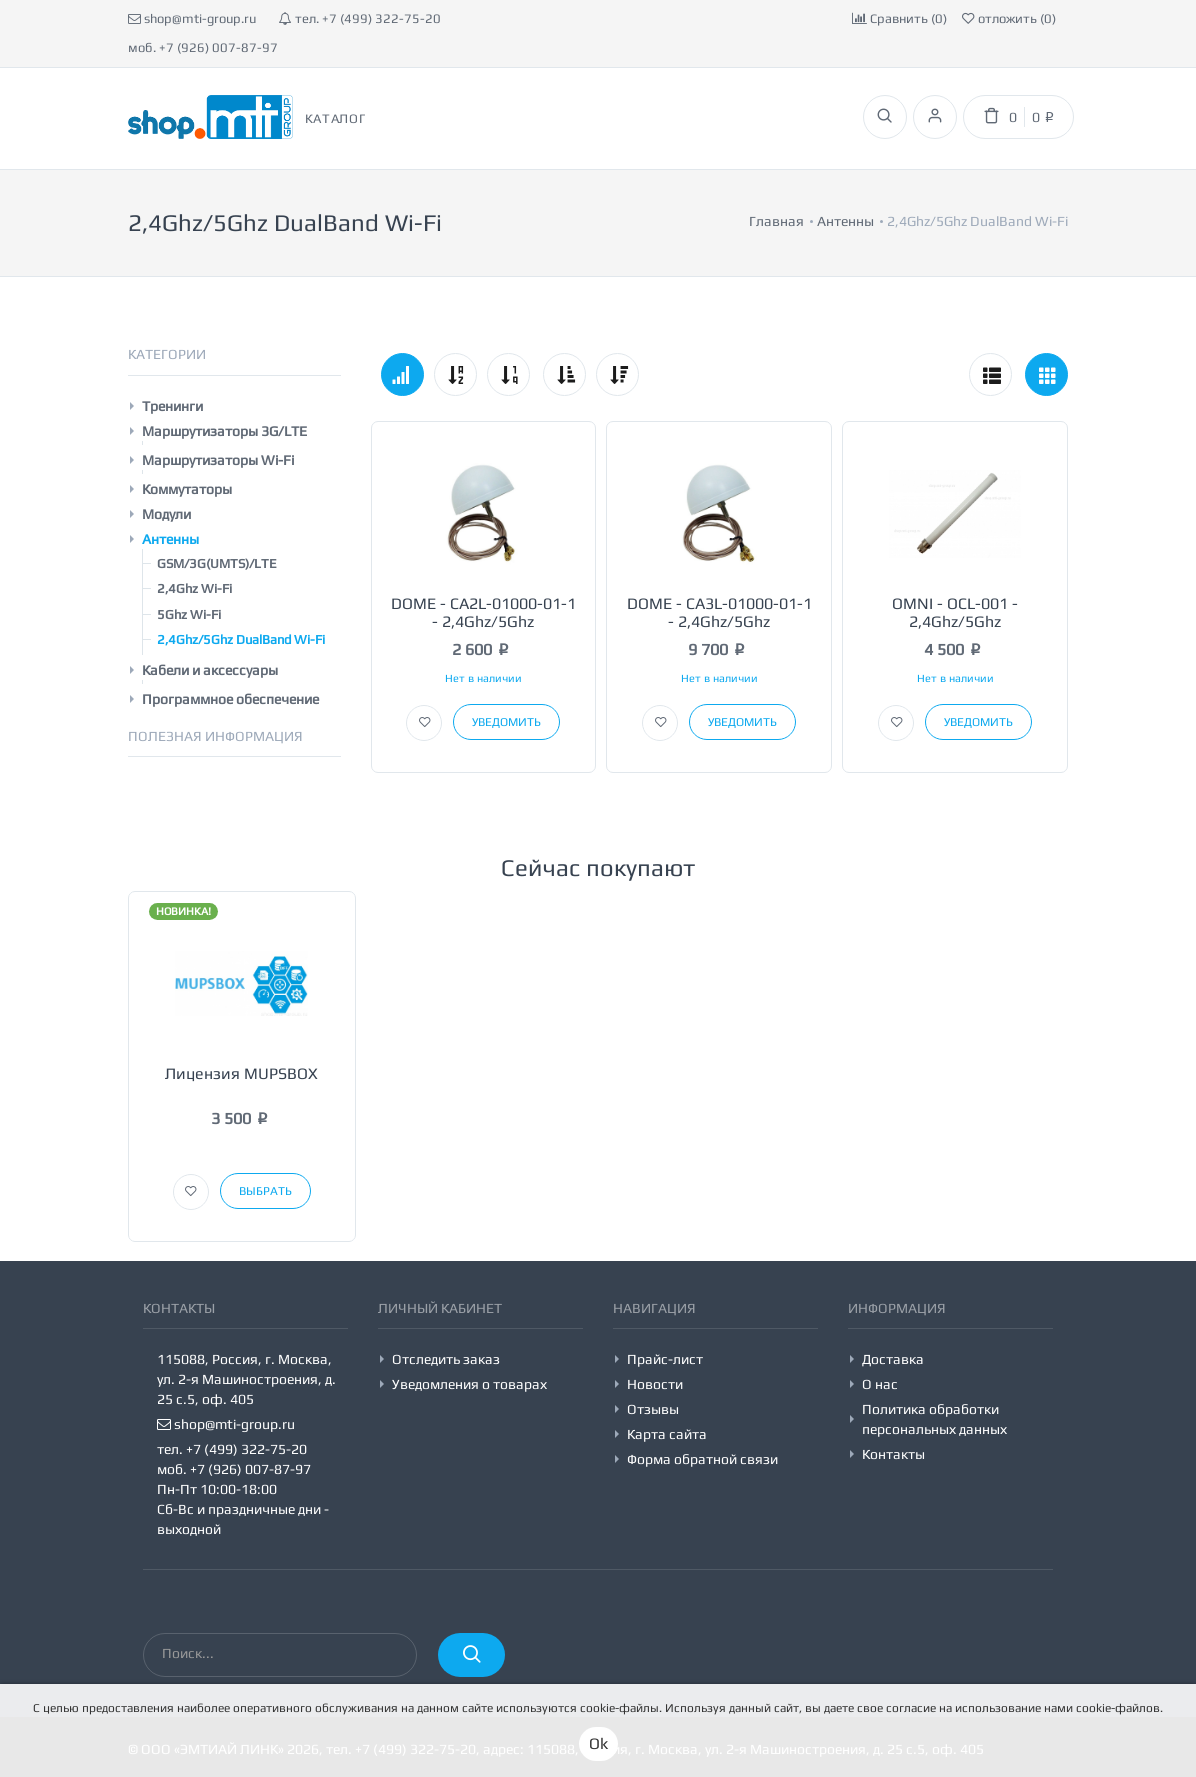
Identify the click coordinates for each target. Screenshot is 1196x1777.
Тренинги (172, 406)
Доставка (893, 1359)
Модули (166, 514)
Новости (655, 1384)
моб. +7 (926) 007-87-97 (203, 47)
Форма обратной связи (702, 1459)
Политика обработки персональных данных (934, 1419)
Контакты (893, 1454)
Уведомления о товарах (469, 1384)
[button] (424, 723)
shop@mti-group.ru (192, 18)
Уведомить (506, 722)
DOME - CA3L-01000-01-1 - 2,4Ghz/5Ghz (719, 612)
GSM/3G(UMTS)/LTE (217, 563)
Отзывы (653, 1409)
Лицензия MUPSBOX (241, 1073)
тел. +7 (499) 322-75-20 (360, 18)
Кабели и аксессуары (210, 670)
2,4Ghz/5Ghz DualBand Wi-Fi (241, 639)
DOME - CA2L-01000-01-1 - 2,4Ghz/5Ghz (483, 612)
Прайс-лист (665, 1359)
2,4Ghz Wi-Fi (194, 588)
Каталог (335, 118)
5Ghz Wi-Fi (189, 614)
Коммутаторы (187, 489)
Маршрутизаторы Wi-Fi (218, 460)
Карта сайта (667, 1434)
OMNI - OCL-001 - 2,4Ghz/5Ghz (955, 612)
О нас (880, 1384)
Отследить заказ (446, 1359)
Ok (598, 1743)
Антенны (170, 539)
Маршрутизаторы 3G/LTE (224, 431)
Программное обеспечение (230, 699)
